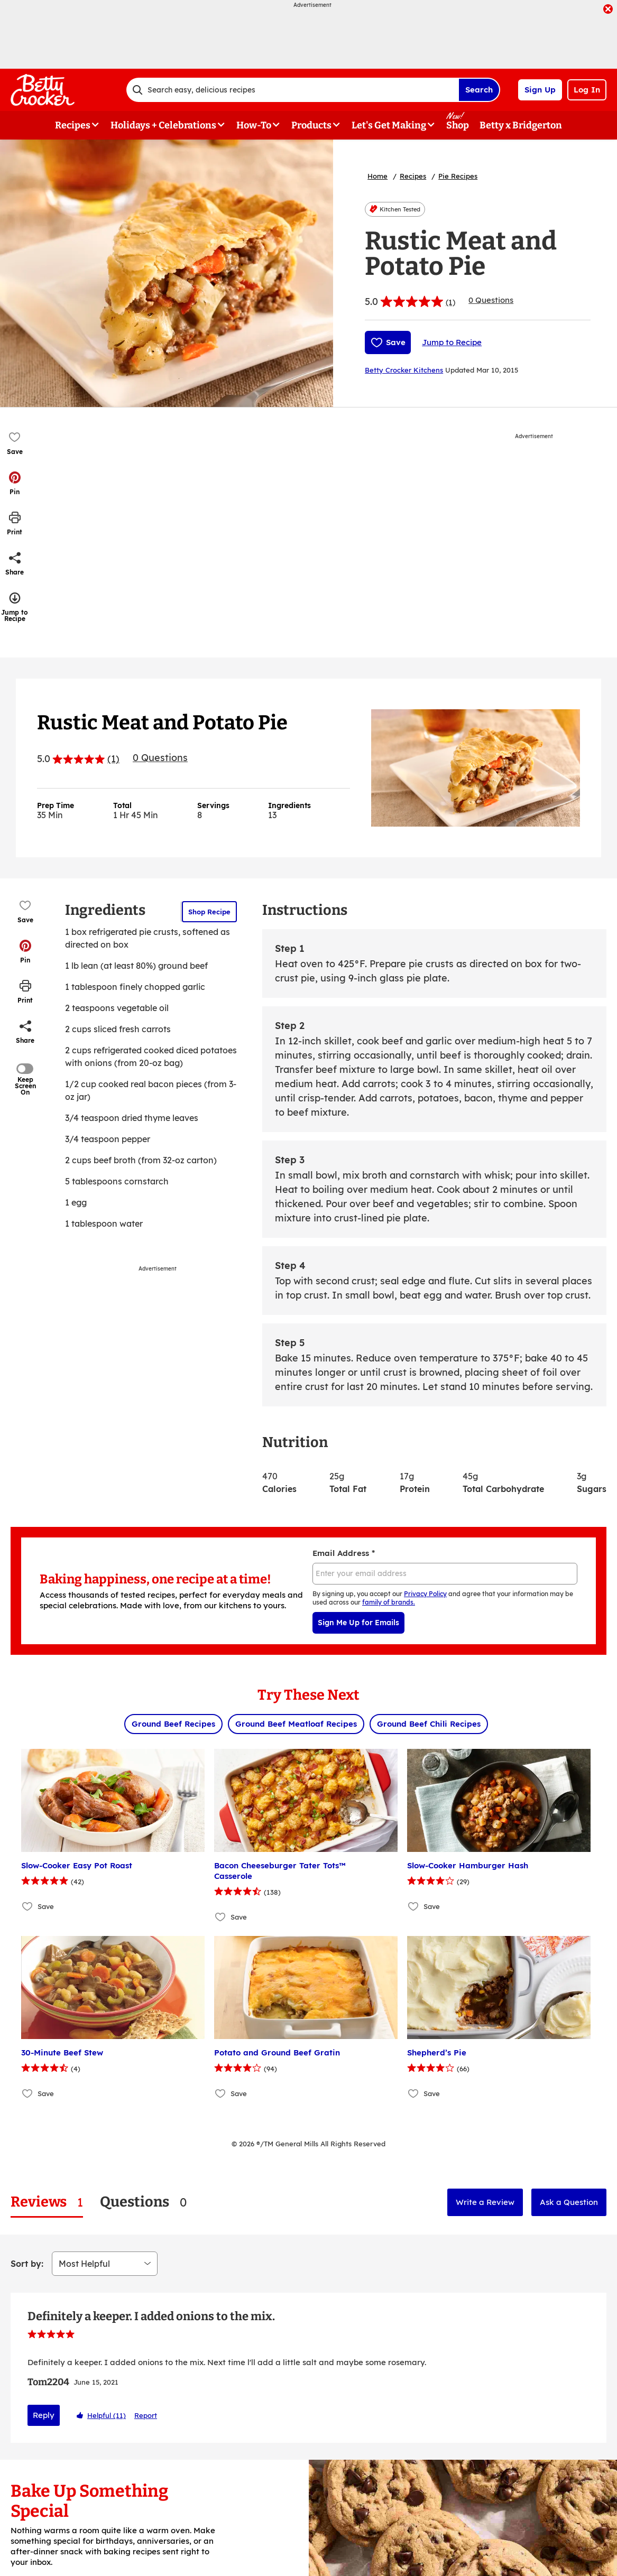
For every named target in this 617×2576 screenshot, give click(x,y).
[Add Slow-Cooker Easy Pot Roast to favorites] (27, 1906)
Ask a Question (569, 2202)
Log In (587, 90)
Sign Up (540, 90)
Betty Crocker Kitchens (404, 370)
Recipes (413, 176)
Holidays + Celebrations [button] (163, 125)
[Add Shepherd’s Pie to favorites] (413, 2093)
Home (377, 176)
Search (479, 90)
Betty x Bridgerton (521, 125)
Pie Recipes (457, 176)
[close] (608, 10)
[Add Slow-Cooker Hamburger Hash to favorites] (413, 1906)
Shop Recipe (209, 911)
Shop (457, 125)
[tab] (47, 2202)
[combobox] (292, 90)
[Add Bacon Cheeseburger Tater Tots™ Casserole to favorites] (220, 1916)
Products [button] (311, 125)
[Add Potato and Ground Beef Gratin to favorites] (220, 2093)
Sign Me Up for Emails (358, 1622)
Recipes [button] (72, 125)
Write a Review (485, 2202)
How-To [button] (253, 125)
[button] (15, 483)
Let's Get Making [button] (389, 125)
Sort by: (27, 2263)
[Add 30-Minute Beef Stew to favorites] (27, 2093)
